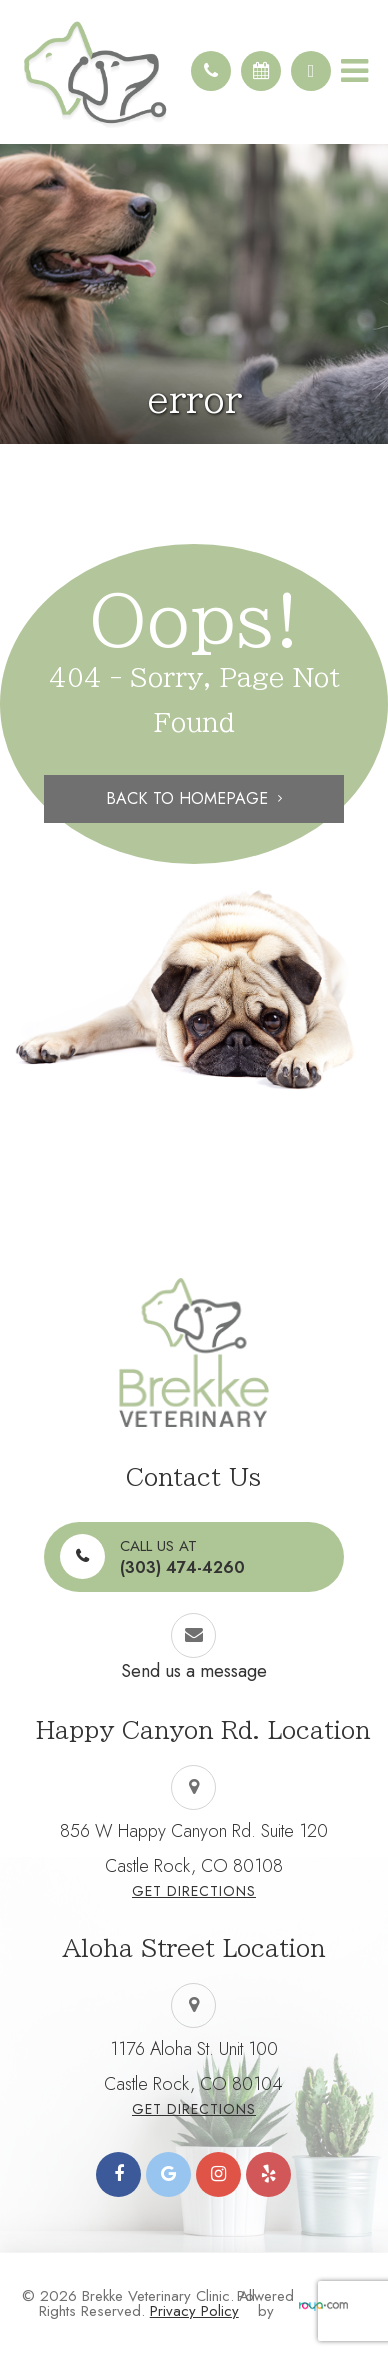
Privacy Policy (194, 2311)
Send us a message (194, 1671)
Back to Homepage (187, 798)
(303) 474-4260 (182, 1557)
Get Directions (194, 1891)
